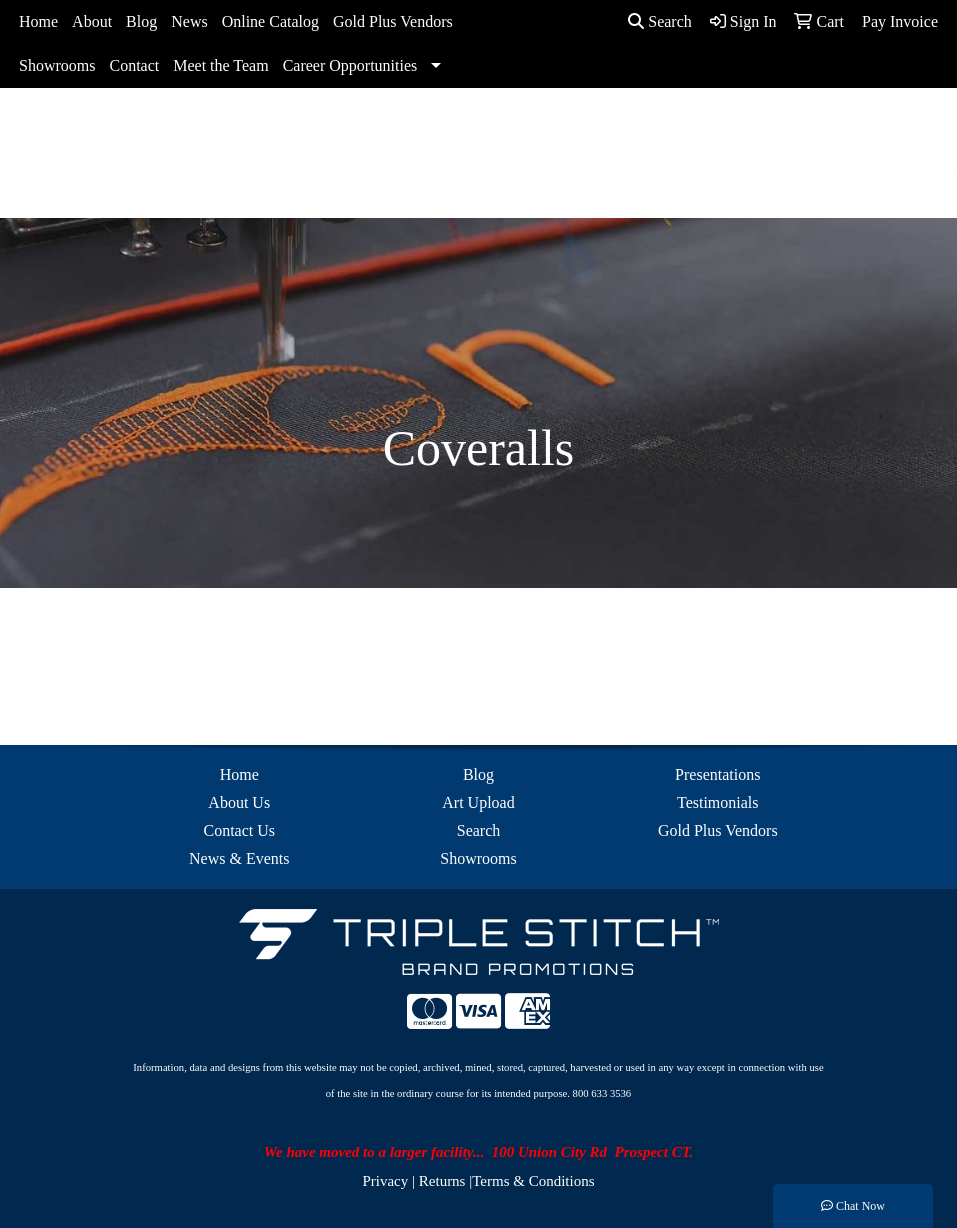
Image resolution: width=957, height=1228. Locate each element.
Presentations (717, 774)
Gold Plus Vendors (393, 21)
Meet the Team (220, 65)
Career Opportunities (350, 65)
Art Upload (478, 802)
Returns (442, 1181)
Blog (141, 21)
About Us (239, 802)
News (189, 21)
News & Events (239, 858)
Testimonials (718, 802)
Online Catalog (270, 21)
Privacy (385, 1181)
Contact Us (239, 830)
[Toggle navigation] (31, 196)
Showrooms (57, 65)
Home (38, 21)
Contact (134, 65)
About (92, 21)
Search (660, 21)
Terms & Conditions (533, 1181)
